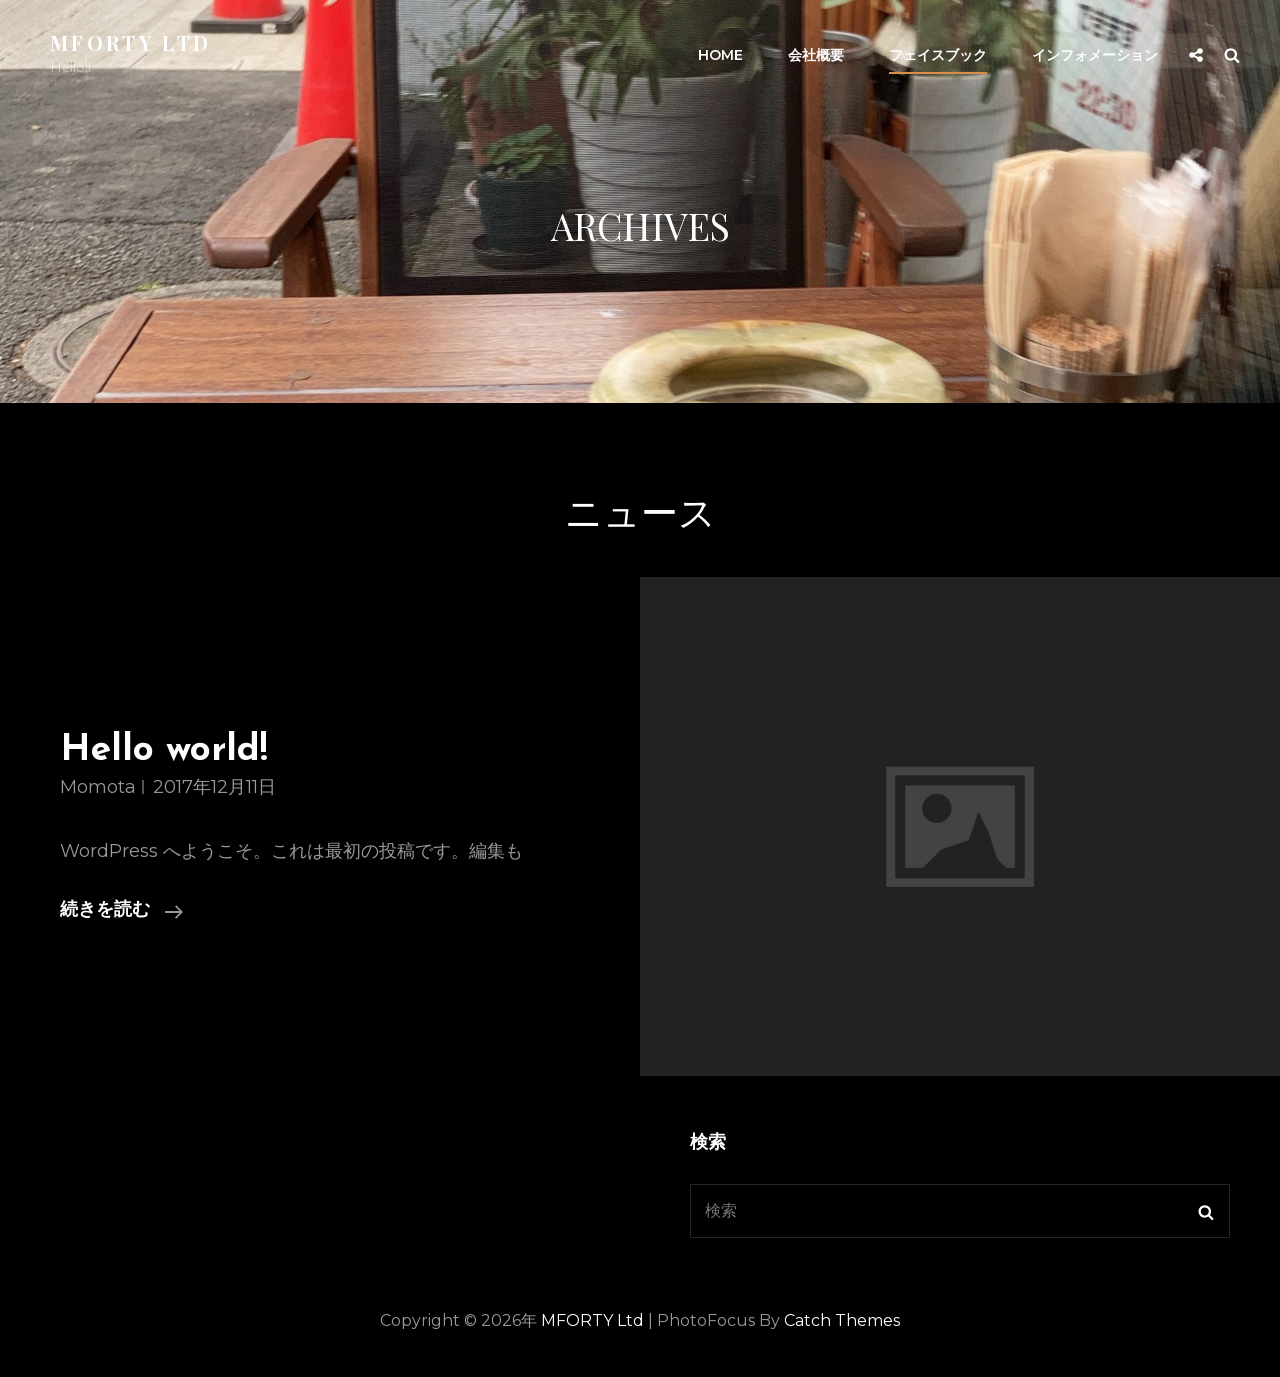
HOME (720, 55)
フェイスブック (938, 55)
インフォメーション (1095, 55)
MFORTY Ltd (130, 42)
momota (98, 787)
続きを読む (121, 911)
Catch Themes (842, 1320)
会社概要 (816, 55)
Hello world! (164, 750)
